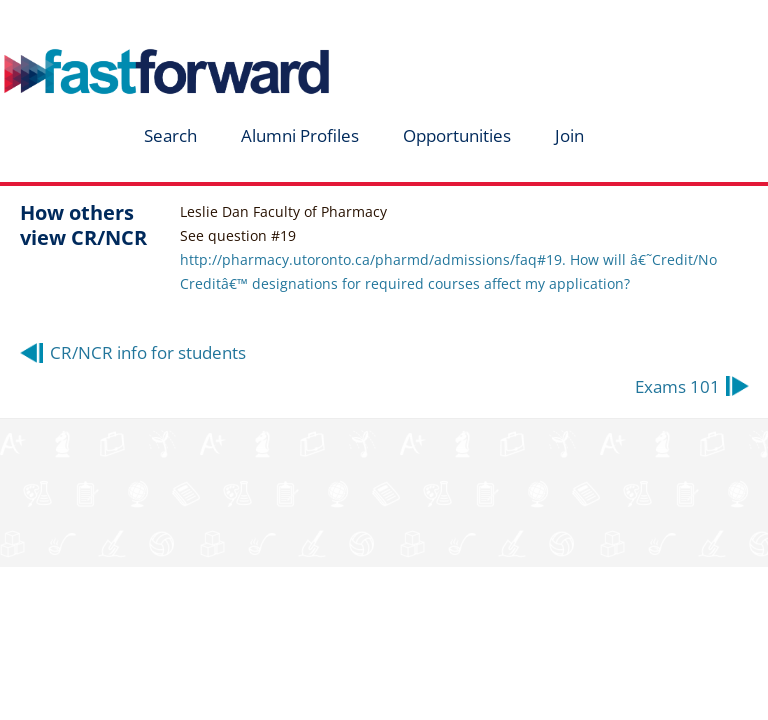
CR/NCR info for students (148, 352)
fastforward (136, 23)
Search (170, 135)
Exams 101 (677, 386)
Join (569, 135)
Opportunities (457, 135)
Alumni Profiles (300, 135)
